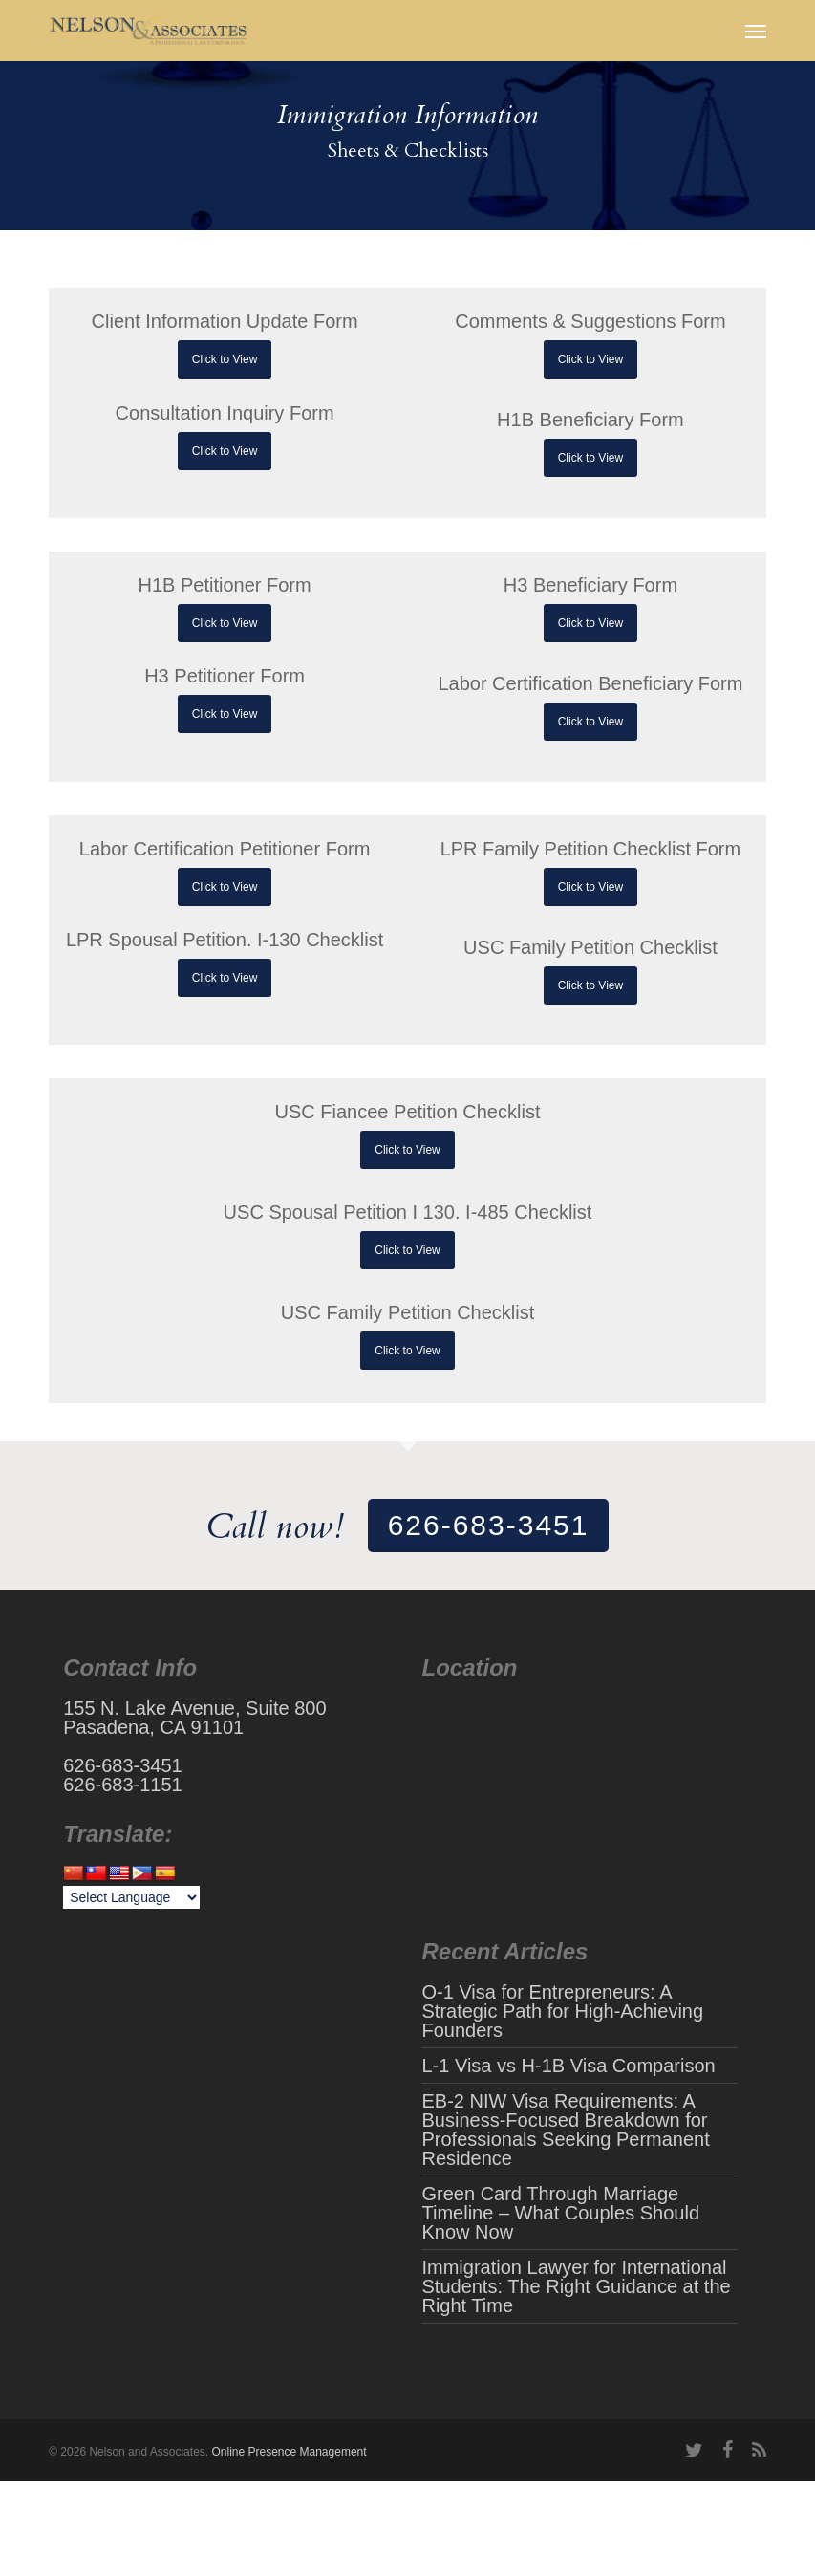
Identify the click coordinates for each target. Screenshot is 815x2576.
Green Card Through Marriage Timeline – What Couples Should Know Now (560, 2212)
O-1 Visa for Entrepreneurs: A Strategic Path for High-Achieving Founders (562, 2011)
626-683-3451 (489, 1525)
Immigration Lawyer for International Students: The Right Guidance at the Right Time (575, 2286)
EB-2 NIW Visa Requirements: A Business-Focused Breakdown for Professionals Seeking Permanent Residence (565, 2129)
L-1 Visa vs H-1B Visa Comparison (568, 2065)
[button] (755, 30)
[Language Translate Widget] (131, 1897)
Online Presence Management (288, 2451)
